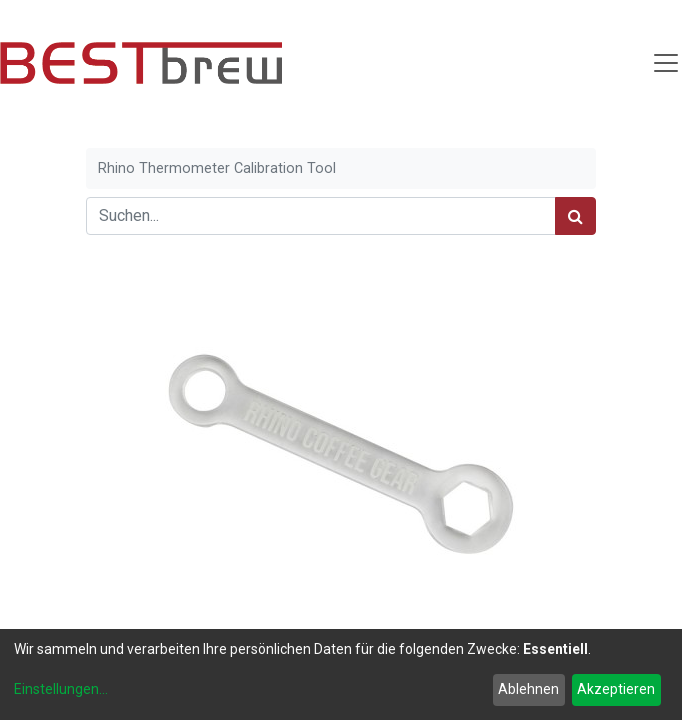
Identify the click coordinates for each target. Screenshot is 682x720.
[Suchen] (575, 216)
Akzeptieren (616, 689)
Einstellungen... (61, 689)
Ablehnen (528, 689)
